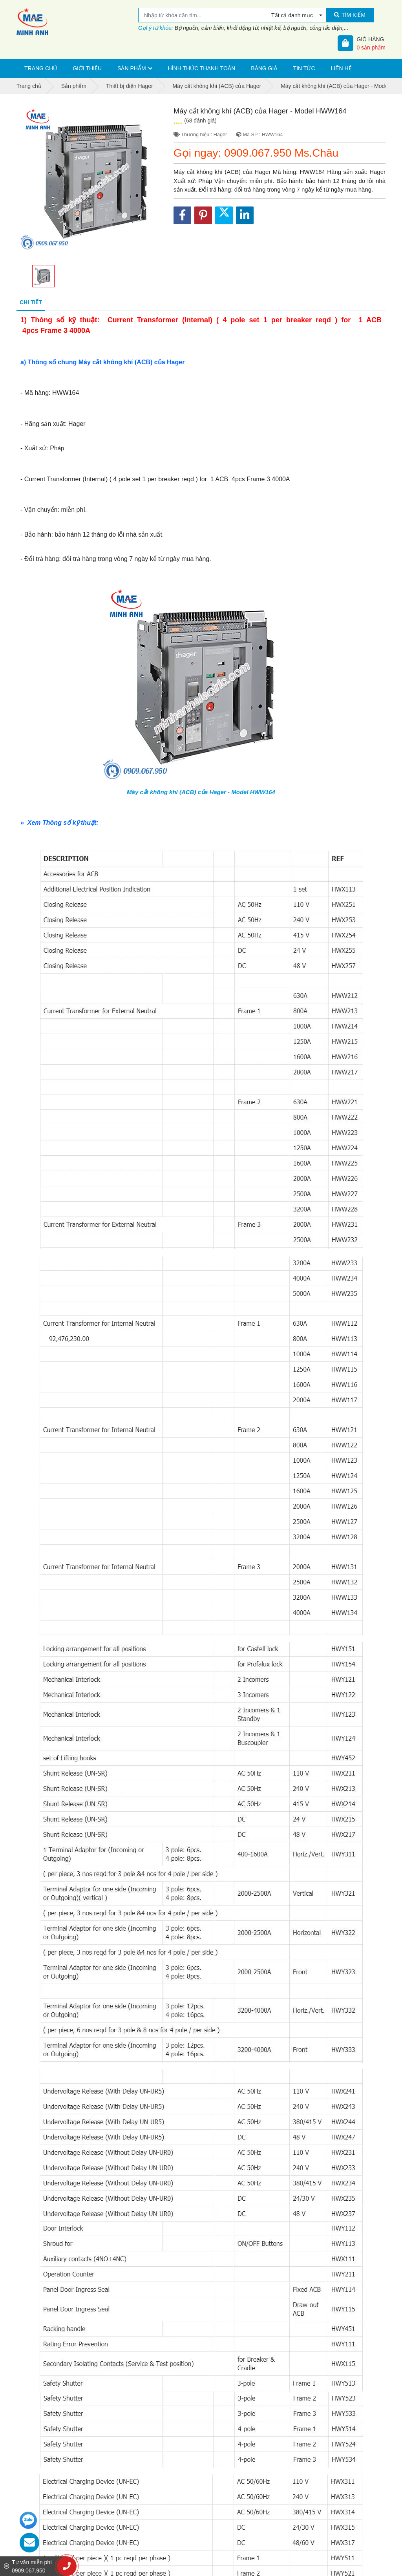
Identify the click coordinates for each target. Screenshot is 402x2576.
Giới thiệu (87, 68)
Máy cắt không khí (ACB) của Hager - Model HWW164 (201, 792)
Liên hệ (341, 68)
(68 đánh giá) (200, 120)
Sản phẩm (131, 68)
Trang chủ (40, 68)
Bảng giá (264, 68)
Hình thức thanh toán (202, 68)
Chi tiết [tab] (31, 302)
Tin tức (304, 68)
